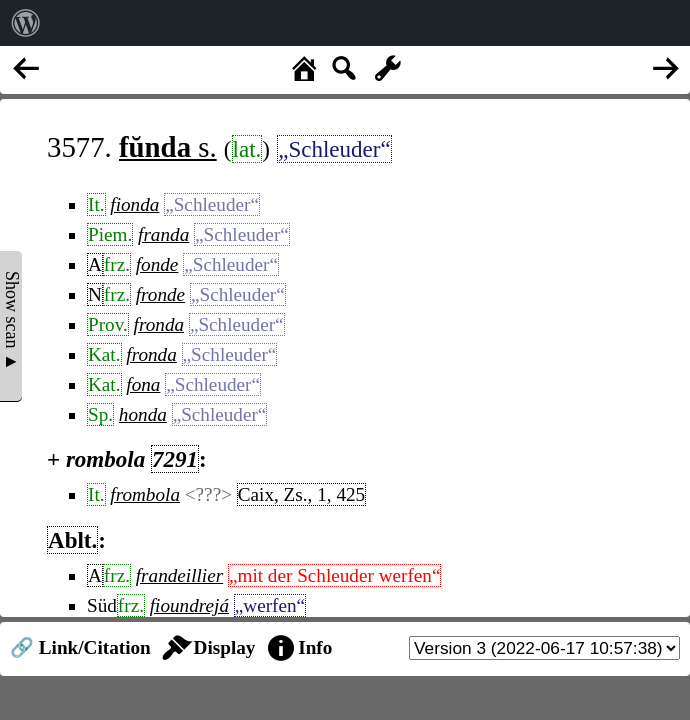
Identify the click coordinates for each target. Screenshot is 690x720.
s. (168, 147)
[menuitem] (26, 23)
